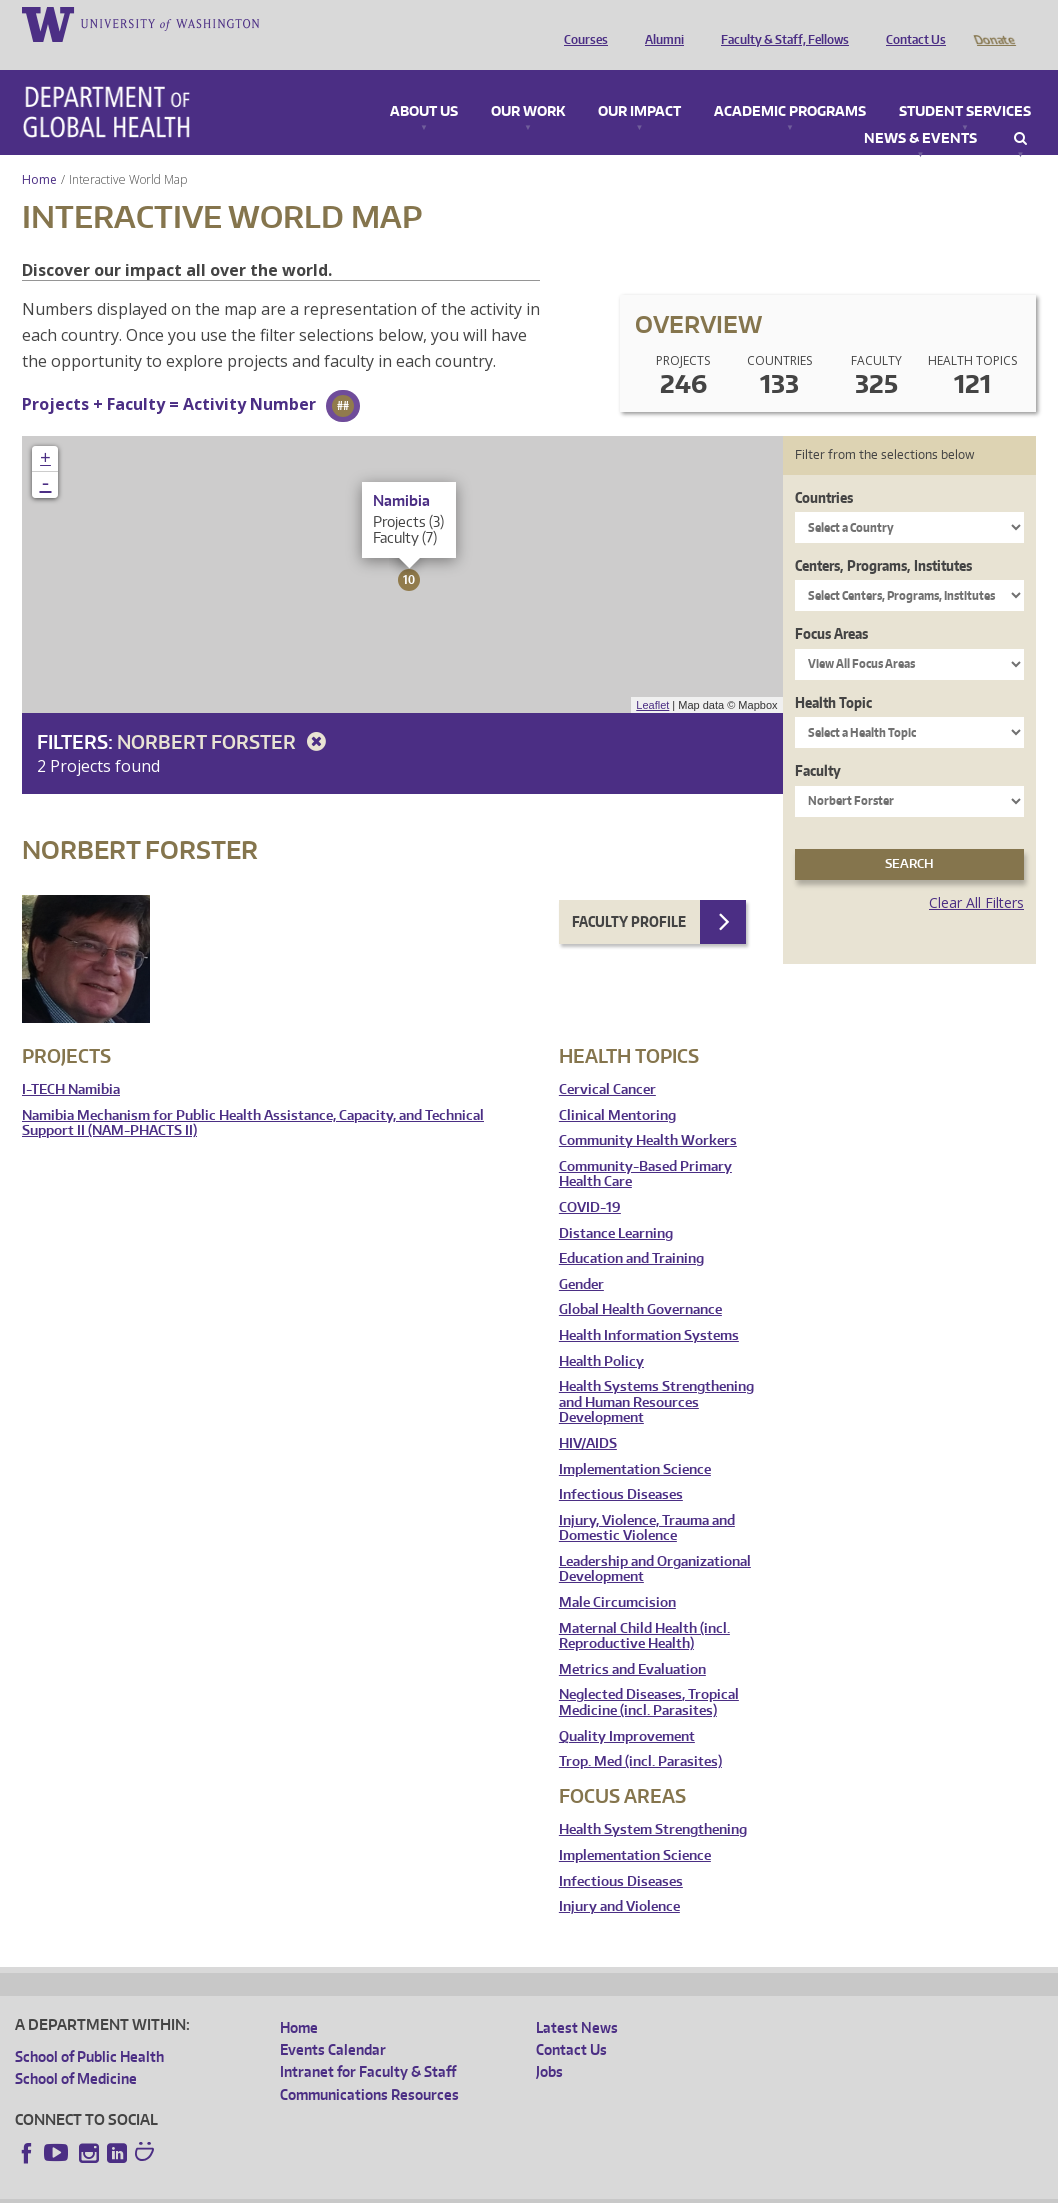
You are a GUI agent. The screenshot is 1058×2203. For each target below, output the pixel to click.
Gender (581, 1256)
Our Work (528, 84)
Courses (581, 23)
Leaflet (652, 677)
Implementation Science (635, 1441)
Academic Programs (790, 84)
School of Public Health (89, 2028)
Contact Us (911, 23)
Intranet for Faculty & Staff (368, 2043)
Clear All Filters (976, 874)
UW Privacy (280, 2187)
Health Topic (833, 674)
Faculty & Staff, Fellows (780, 23)
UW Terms (361, 2187)
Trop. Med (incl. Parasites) (640, 1733)
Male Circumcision (617, 1574)
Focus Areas (831, 605)
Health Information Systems (649, 1307)
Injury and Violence (619, 1878)
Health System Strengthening (653, 1801)
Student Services (965, 84)
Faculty (818, 742)
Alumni (659, 23)
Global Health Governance (640, 1281)
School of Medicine (76, 2050)
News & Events (920, 111)
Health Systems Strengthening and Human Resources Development (656, 1374)
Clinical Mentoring (617, 1087)
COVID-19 (590, 1179)
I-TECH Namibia (71, 1061)
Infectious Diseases (621, 1466)
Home (39, 151)
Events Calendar (333, 2021)
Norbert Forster (225, 713)
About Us (424, 84)
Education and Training (631, 1230)
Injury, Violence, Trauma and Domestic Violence (647, 1500)
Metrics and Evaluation (632, 1641)
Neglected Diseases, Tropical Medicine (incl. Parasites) (649, 1674)
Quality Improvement (627, 1708)
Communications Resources (369, 2066)
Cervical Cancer (607, 1061)
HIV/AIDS (588, 1415)
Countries (824, 469)
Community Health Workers (648, 1112)
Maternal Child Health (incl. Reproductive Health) (644, 1608)
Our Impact (639, 84)
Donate (993, 23)
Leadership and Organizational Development (655, 1541)
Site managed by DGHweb (480, 2187)
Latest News (577, 1999)
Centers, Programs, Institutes (883, 537)
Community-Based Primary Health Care (645, 1146)
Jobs (549, 2043)
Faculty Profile (629, 893)
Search (1020, 111)
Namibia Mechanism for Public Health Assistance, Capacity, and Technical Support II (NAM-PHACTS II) (253, 1095)
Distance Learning (616, 1205)
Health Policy (601, 1333)
